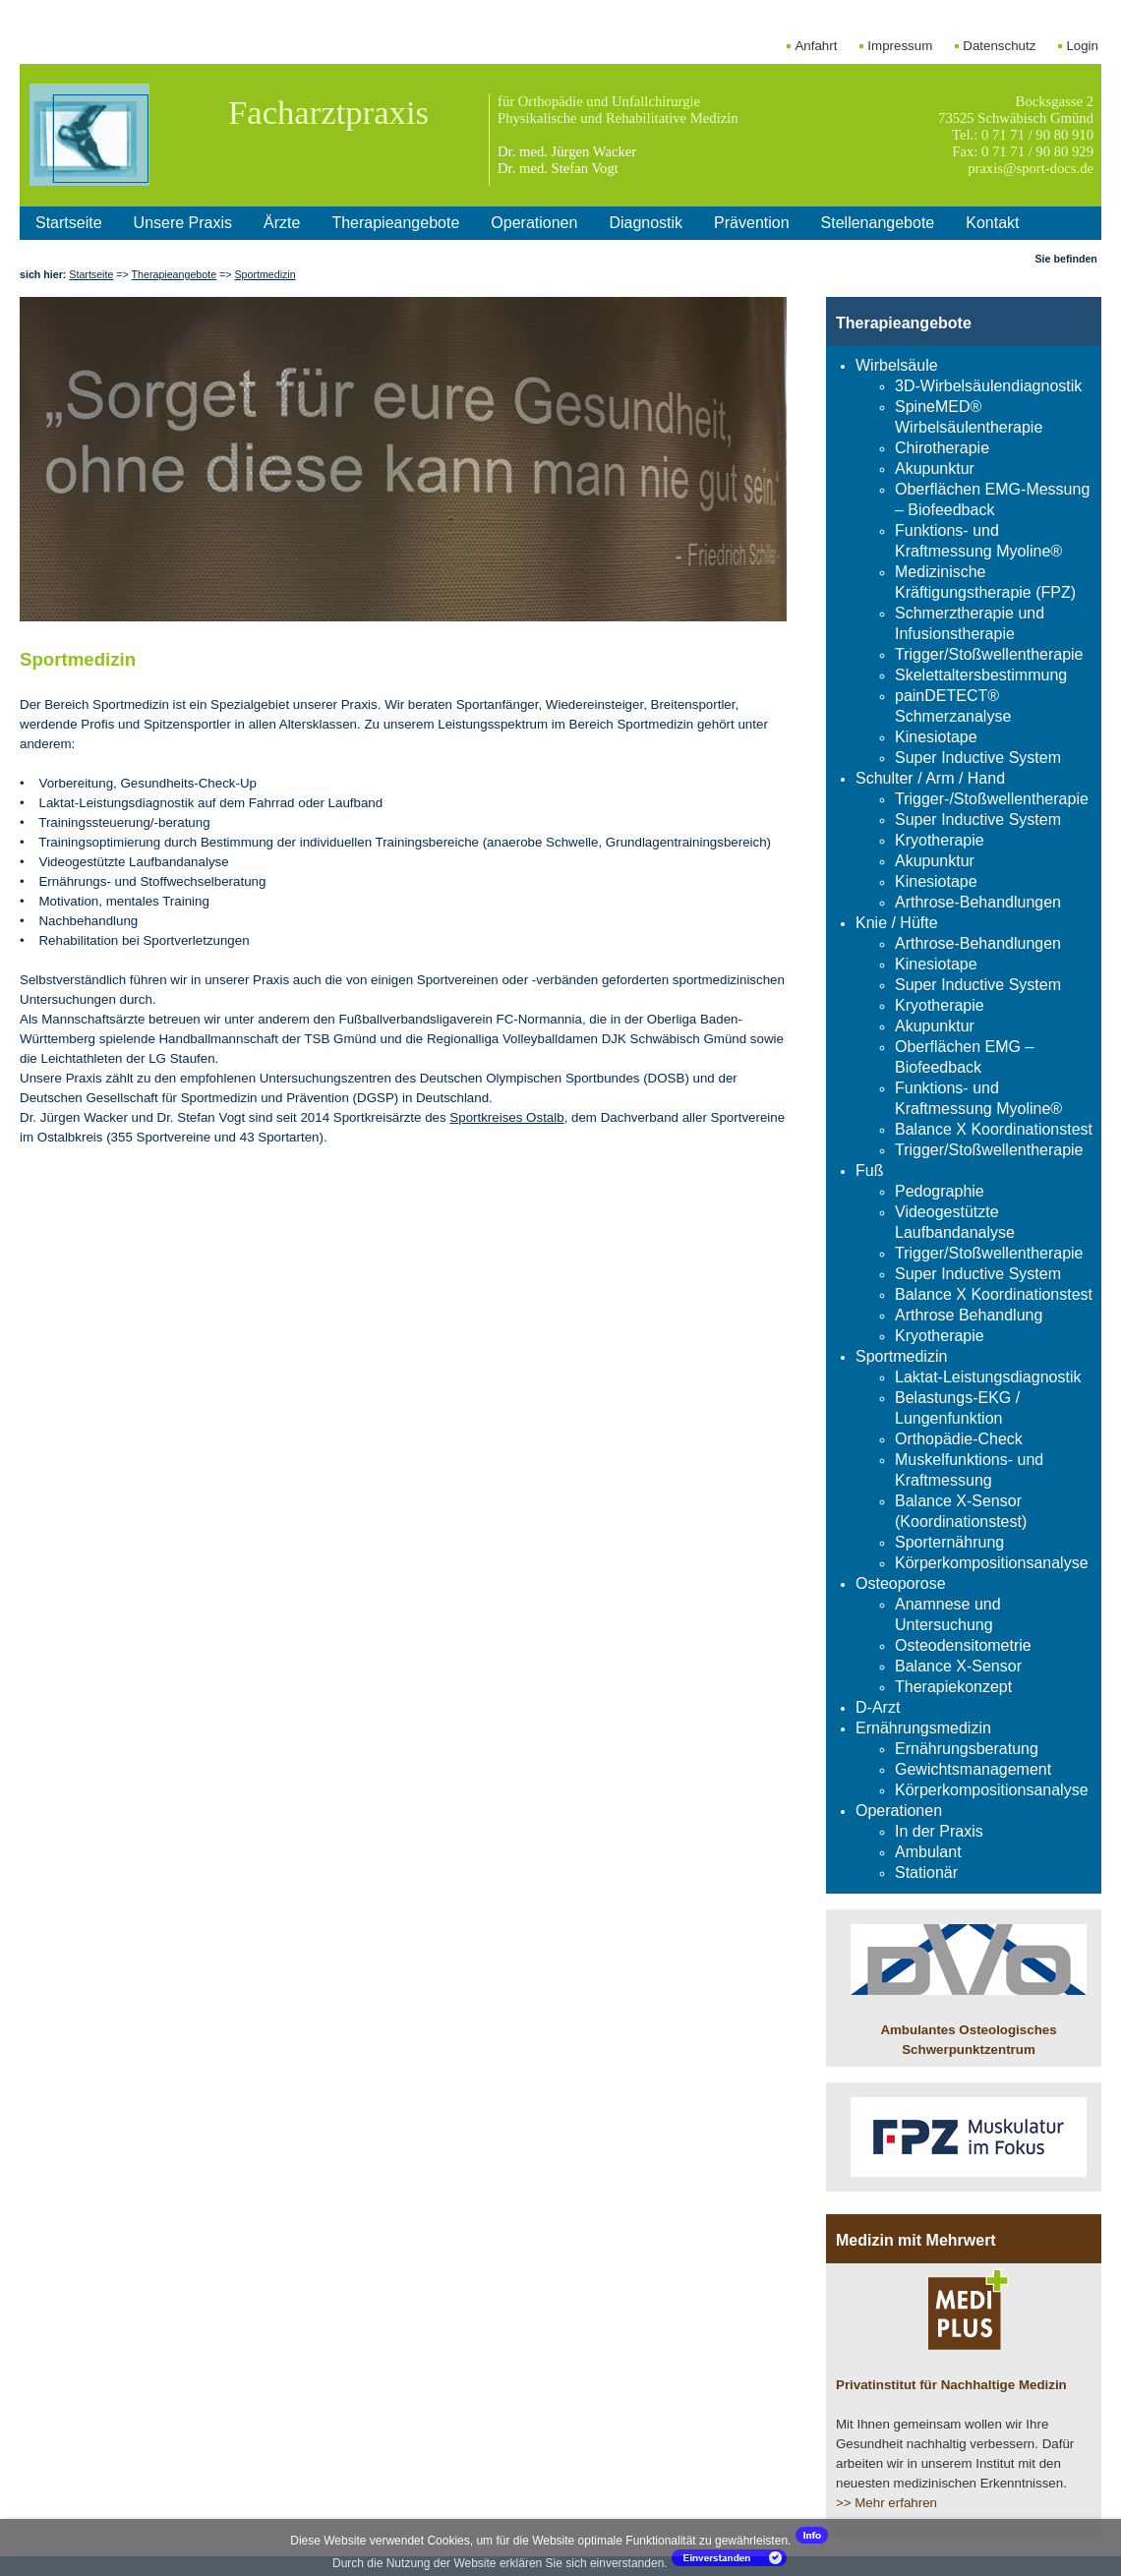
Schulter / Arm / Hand (930, 778)
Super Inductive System (978, 757)
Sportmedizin (264, 274)
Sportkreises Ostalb (506, 1117)
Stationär (926, 1872)
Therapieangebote (395, 222)
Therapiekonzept (953, 1686)
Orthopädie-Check (959, 1439)
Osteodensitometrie (963, 1645)
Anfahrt (816, 45)
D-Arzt (878, 1707)
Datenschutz (999, 45)
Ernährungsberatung (966, 1748)
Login (1082, 45)
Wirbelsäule (897, 365)
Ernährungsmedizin (923, 1728)
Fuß (869, 1170)
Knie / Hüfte (897, 922)
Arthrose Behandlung (968, 1315)
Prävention (752, 222)
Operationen (534, 222)
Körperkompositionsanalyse (992, 1562)
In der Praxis (939, 1831)
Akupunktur (934, 468)
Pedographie (939, 1191)
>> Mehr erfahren (886, 2502)
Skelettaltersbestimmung (981, 675)
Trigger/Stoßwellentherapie (989, 654)
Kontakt (992, 222)
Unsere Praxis (183, 222)
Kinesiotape (936, 737)
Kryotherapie (939, 840)
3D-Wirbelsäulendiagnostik (988, 386)
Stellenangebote (878, 222)
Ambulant (928, 1852)
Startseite (68, 222)
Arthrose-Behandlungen (978, 902)
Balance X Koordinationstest (993, 1129)
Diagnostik (645, 222)
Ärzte (282, 222)
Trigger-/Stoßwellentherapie (992, 798)
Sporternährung (949, 1542)
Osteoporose (901, 1583)
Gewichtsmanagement (973, 1769)
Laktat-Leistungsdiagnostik (988, 1377)
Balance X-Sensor (958, 1666)
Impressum (899, 45)
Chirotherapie (942, 447)
